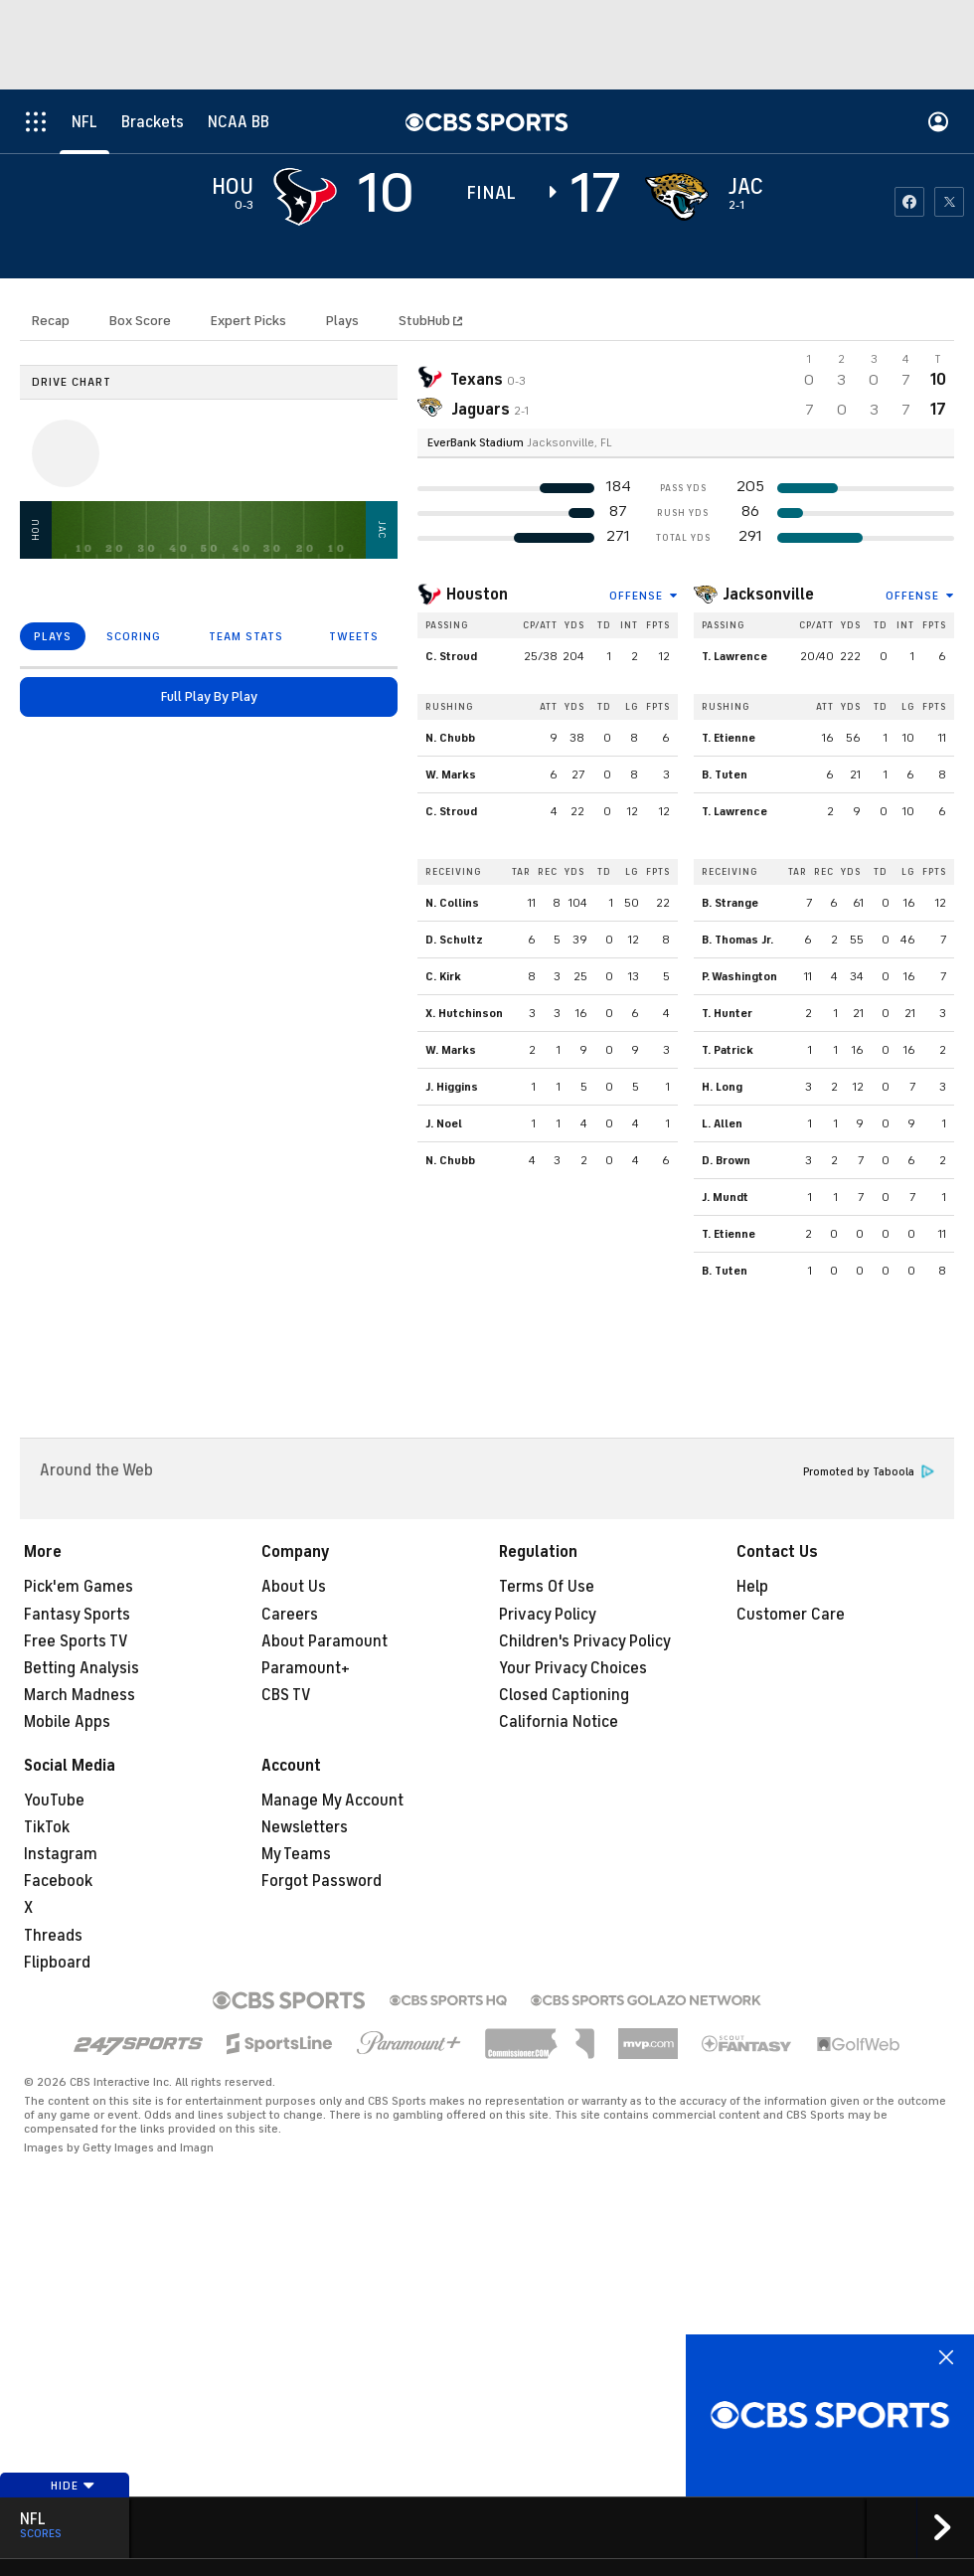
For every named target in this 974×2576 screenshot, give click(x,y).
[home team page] (677, 197)
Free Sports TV (76, 1641)
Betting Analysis (81, 1668)
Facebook (58, 1881)
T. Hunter (727, 1013)
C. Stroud (451, 656)
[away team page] (305, 197)
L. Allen (722, 1123)
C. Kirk (443, 976)
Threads (53, 1936)
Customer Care (790, 1615)
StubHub (430, 320)
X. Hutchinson (464, 1013)
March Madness (79, 1695)
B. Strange (730, 903)
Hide (73, 2485)
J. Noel (443, 1123)
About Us (293, 1587)
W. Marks (450, 774)
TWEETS (354, 636)
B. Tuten (724, 774)
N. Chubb (450, 738)
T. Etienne (728, 738)
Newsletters (304, 1827)
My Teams (296, 1854)
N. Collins (452, 903)
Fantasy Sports (77, 1615)
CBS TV (286, 1695)
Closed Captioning (564, 1695)
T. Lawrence (734, 656)
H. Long (722, 1087)
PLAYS (53, 636)
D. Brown (726, 1160)
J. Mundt (725, 1197)
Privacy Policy (547, 1615)
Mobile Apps (67, 1722)
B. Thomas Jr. (737, 939)
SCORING (133, 636)
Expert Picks (248, 320)
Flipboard (57, 1963)
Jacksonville (768, 594)
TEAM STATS (246, 636)
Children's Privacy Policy (585, 1641)
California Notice (558, 1722)
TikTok (47, 1827)
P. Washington (739, 976)
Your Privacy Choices (573, 1668)
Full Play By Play (209, 696)
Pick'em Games (78, 1587)
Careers (289, 1615)
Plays (342, 320)
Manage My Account (332, 1800)
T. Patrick (727, 1050)
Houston (477, 594)
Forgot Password (321, 1881)
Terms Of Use (546, 1587)
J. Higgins (451, 1087)
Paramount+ (305, 1668)
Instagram (60, 1854)
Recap (51, 320)
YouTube (54, 1800)
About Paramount (324, 1641)
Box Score (140, 320)
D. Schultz (454, 939)
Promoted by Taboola (868, 1471)
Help (752, 1587)
